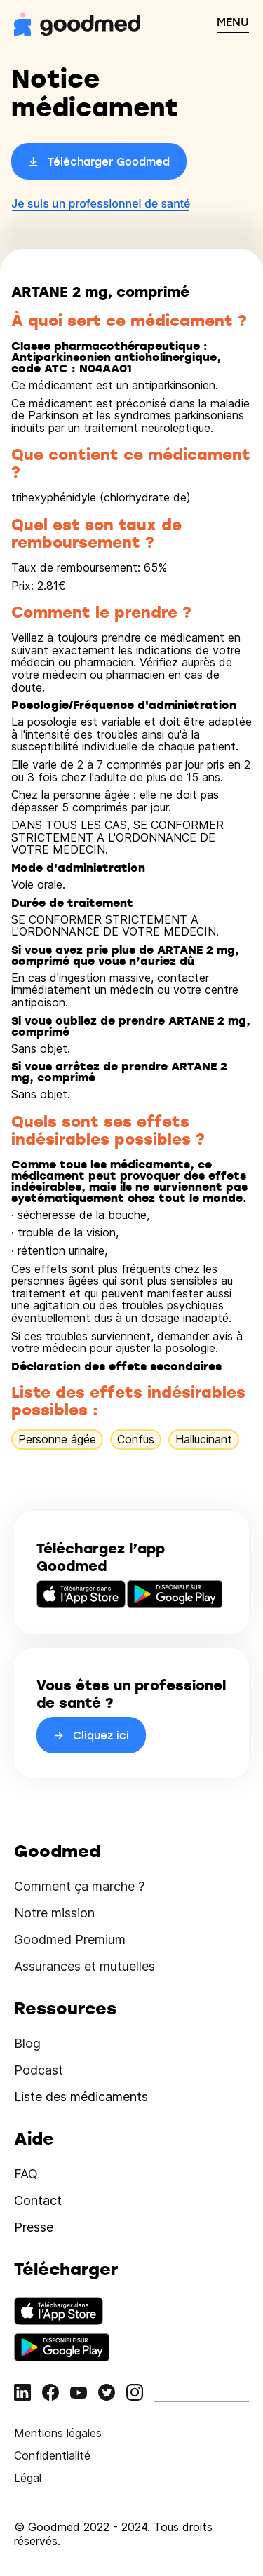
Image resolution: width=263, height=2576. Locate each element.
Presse (33, 2227)
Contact (38, 2200)
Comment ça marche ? (79, 1886)
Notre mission (54, 1913)
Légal (27, 2478)
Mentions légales (58, 2433)
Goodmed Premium (70, 1939)
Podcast (38, 2070)
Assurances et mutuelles (84, 1966)
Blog (27, 2043)
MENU (233, 21)
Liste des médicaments (81, 2096)
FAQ (26, 2173)
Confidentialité (52, 2455)
